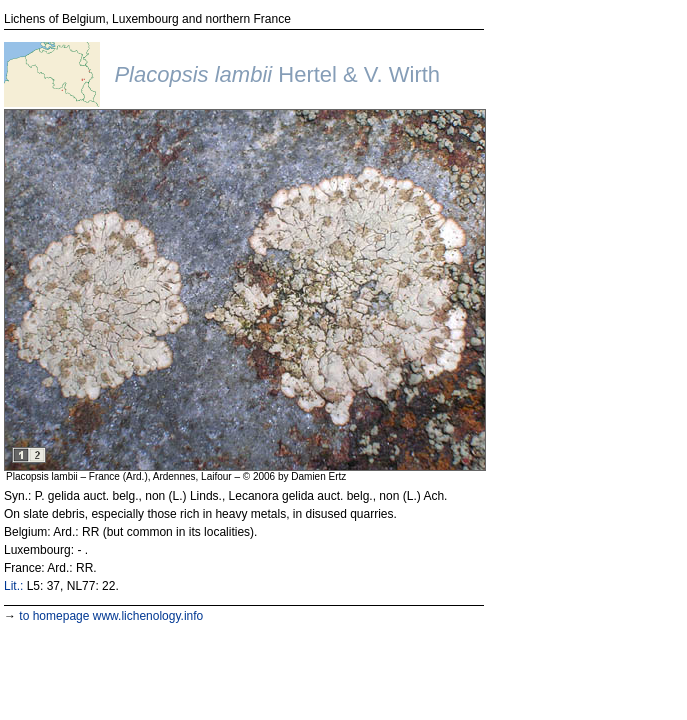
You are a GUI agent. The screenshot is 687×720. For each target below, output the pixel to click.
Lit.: (13, 586)
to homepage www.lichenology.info (111, 616)
